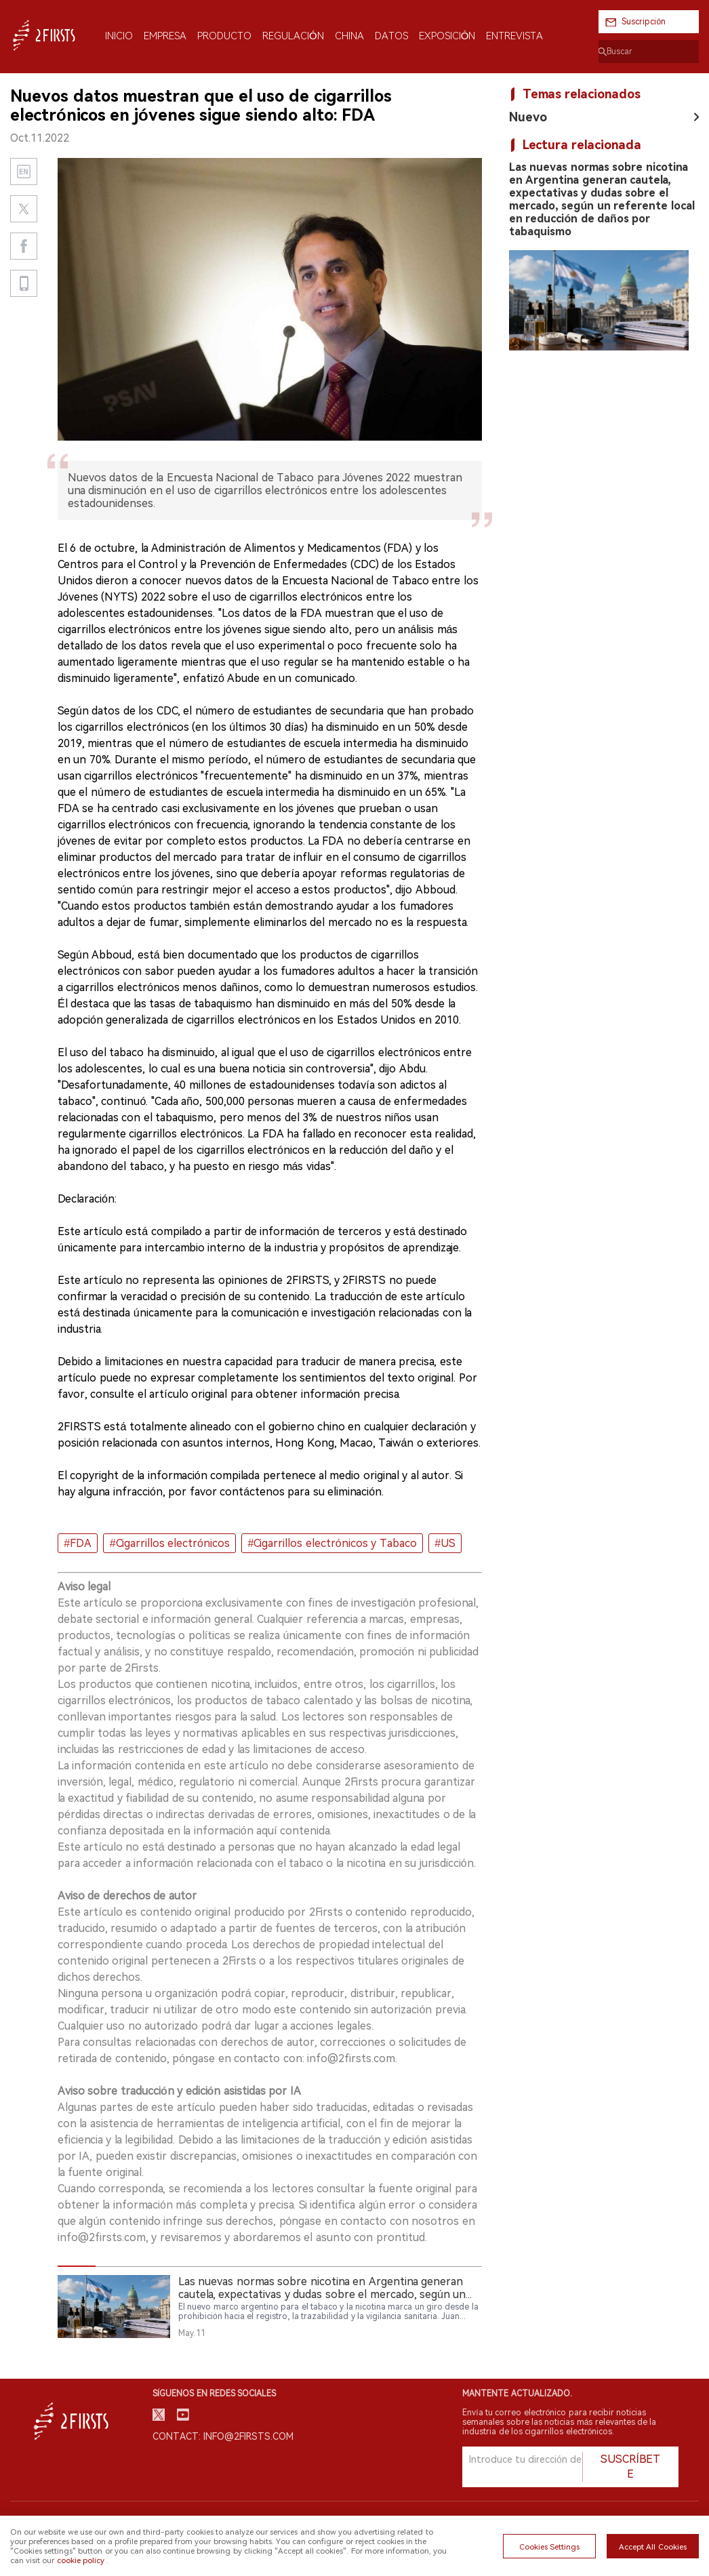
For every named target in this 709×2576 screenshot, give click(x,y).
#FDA (78, 1543)
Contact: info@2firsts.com (223, 2436)
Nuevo (528, 117)
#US (444, 1543)
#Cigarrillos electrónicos (170, 1543)
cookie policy (80, 2560)
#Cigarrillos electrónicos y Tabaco (331, 1543)
